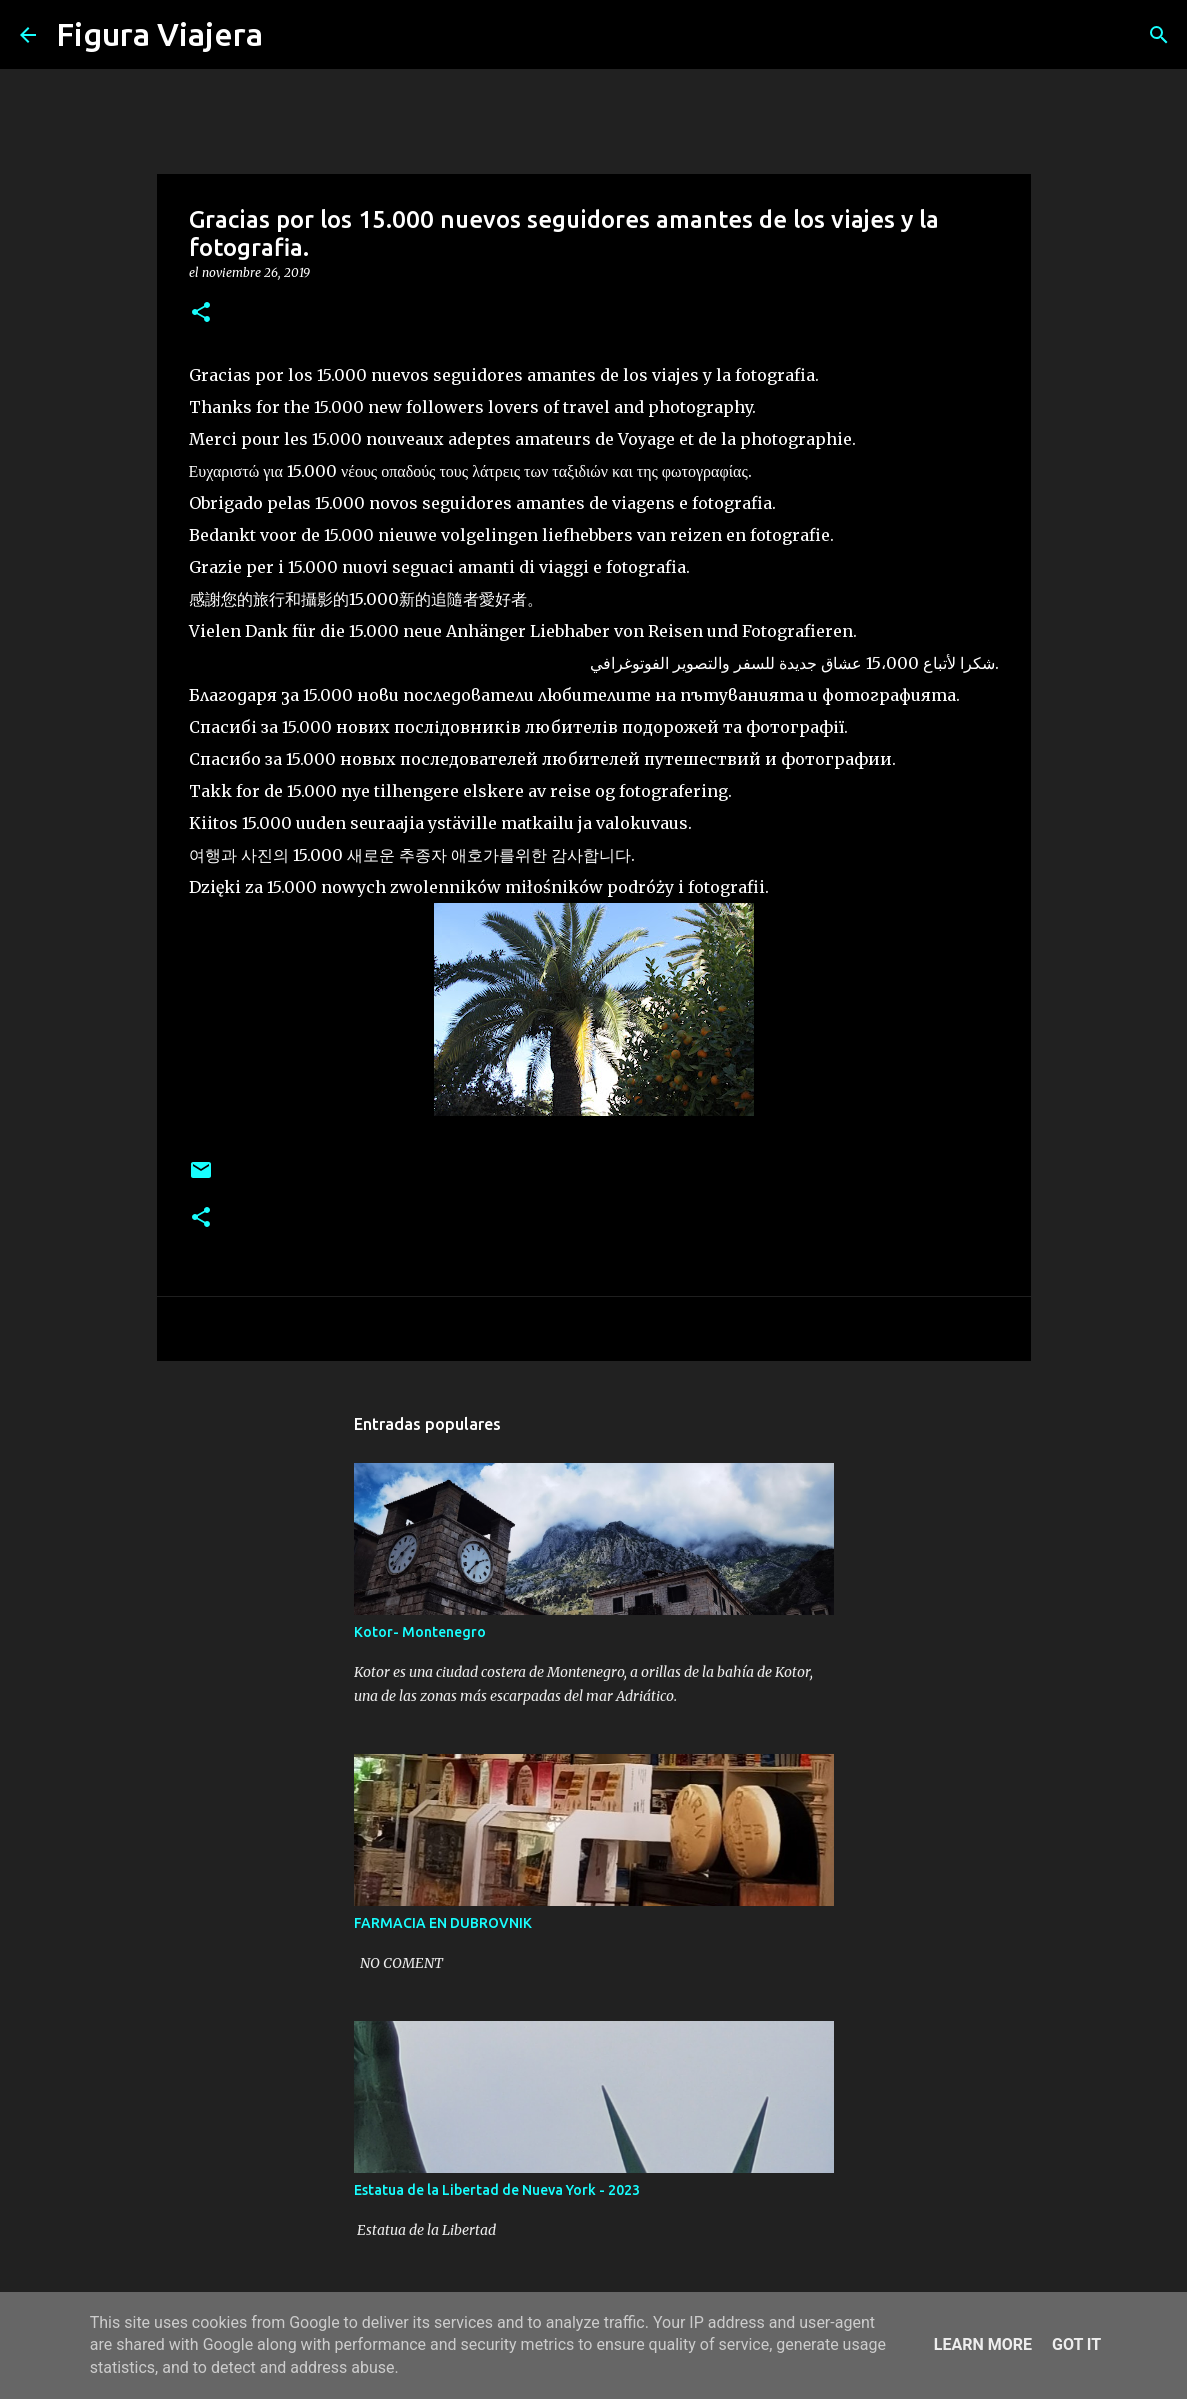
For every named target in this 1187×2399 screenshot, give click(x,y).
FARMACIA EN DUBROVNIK (443, 1923)
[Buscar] (291, 35)
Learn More (983, 2344)
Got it (1076, 2344)
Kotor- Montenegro (420, 1632)
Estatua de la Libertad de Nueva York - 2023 (497, 2190)
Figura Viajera (159, 34)
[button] (201, 313)
